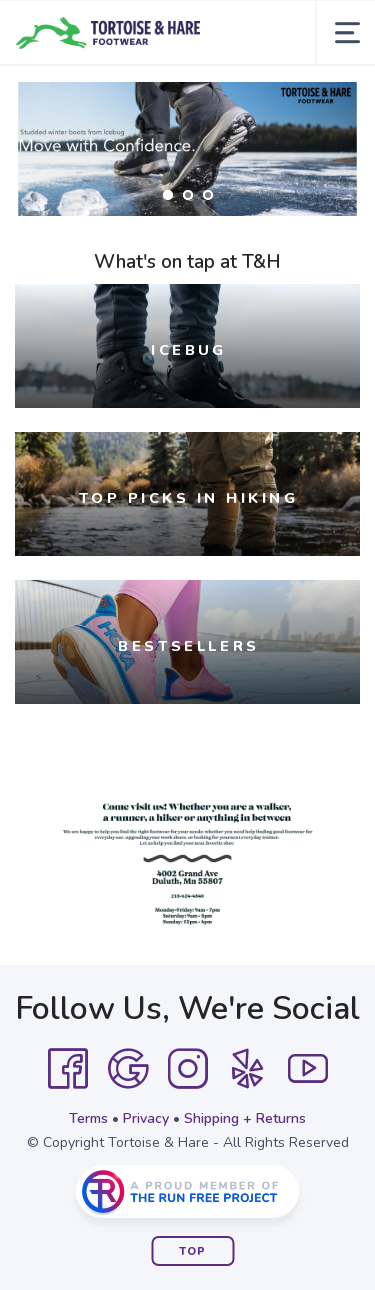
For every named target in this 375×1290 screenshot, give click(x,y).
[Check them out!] (187, 149)
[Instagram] (188, 1069)
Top (192, 1251)
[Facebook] (68, 1069)
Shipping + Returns (245, 1118)
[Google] (128, 1069)
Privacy (146, 1118)
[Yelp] (248, 1069)
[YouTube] (308, 1069)
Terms (88, 1118)
